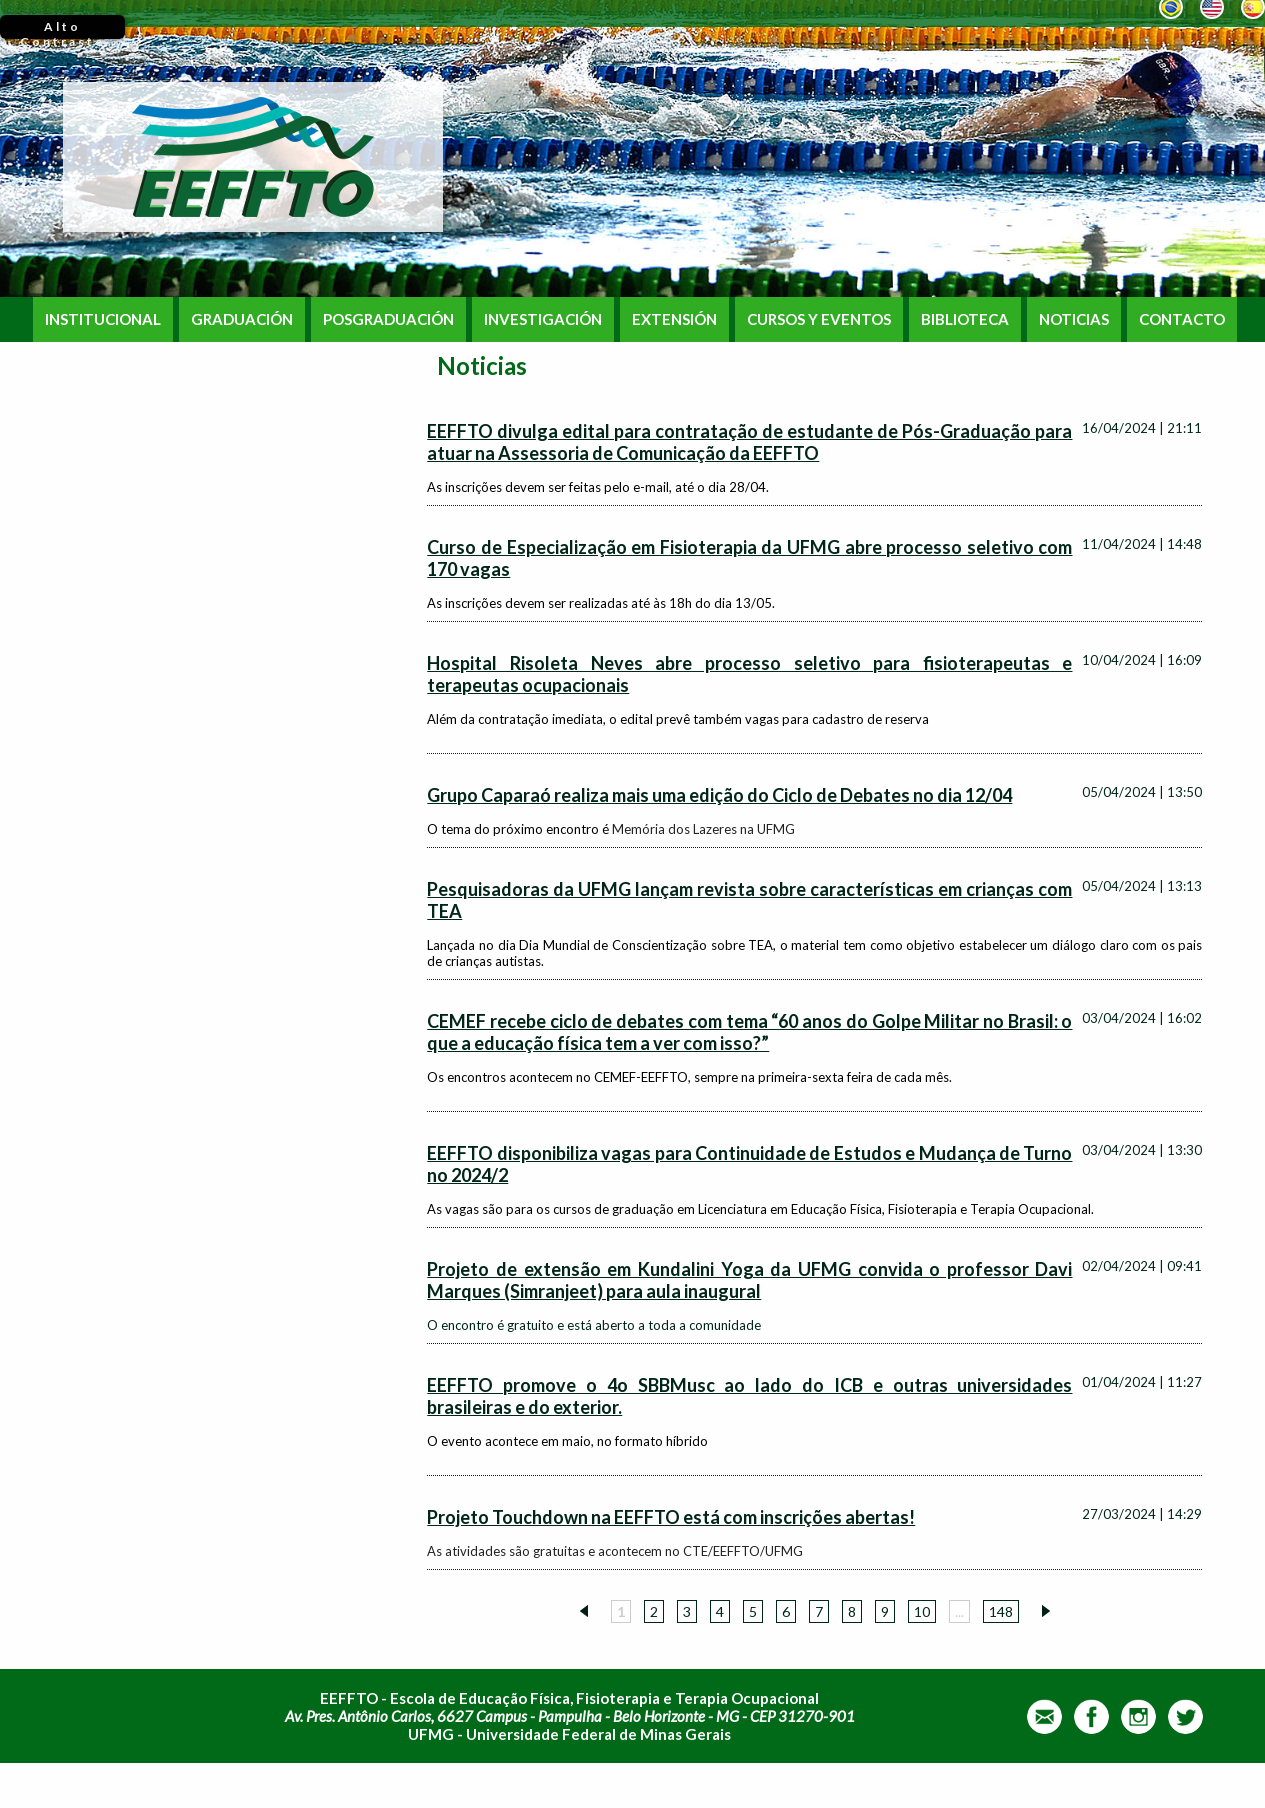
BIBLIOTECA (965, 319)
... (959, 1611)
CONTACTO (1182, 319)
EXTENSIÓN (674, 319)
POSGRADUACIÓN (388, 319)
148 (1001, 1611)
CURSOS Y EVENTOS (819, 319)
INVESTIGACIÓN (543, 319)
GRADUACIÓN (242, 319)
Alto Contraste (62, 29)
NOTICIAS (1074, 319)
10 (922, 1611)
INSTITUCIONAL (103, 319)
